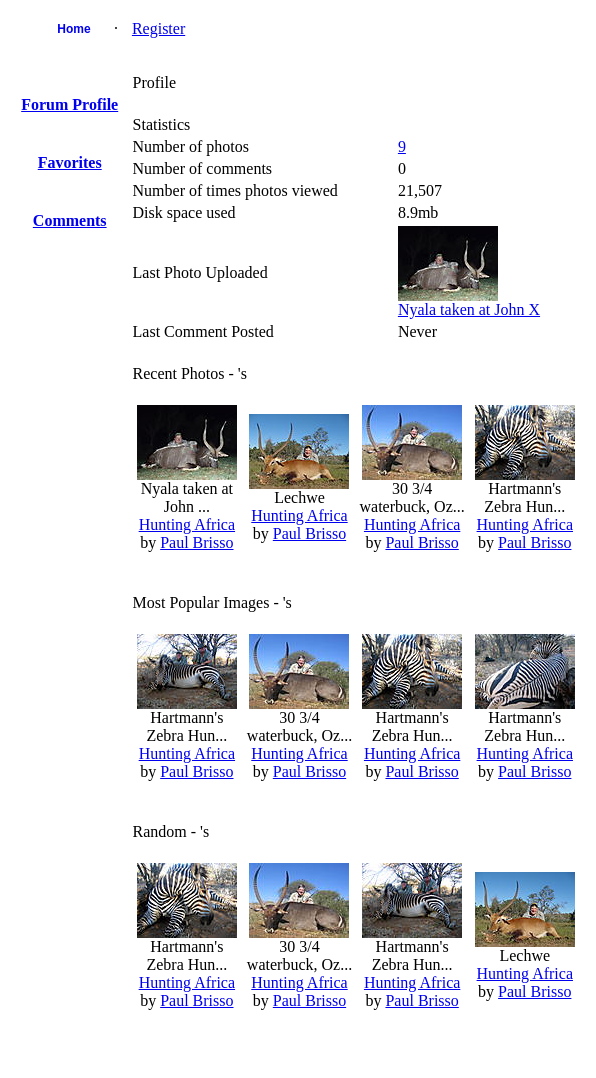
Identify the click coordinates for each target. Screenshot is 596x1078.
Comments (70, 220)
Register (158, 28)
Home (73, 29)
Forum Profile (69, 104)
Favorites (70, 162)
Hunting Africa (187, 524)
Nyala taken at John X (469, 309)
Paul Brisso (196, 542)
